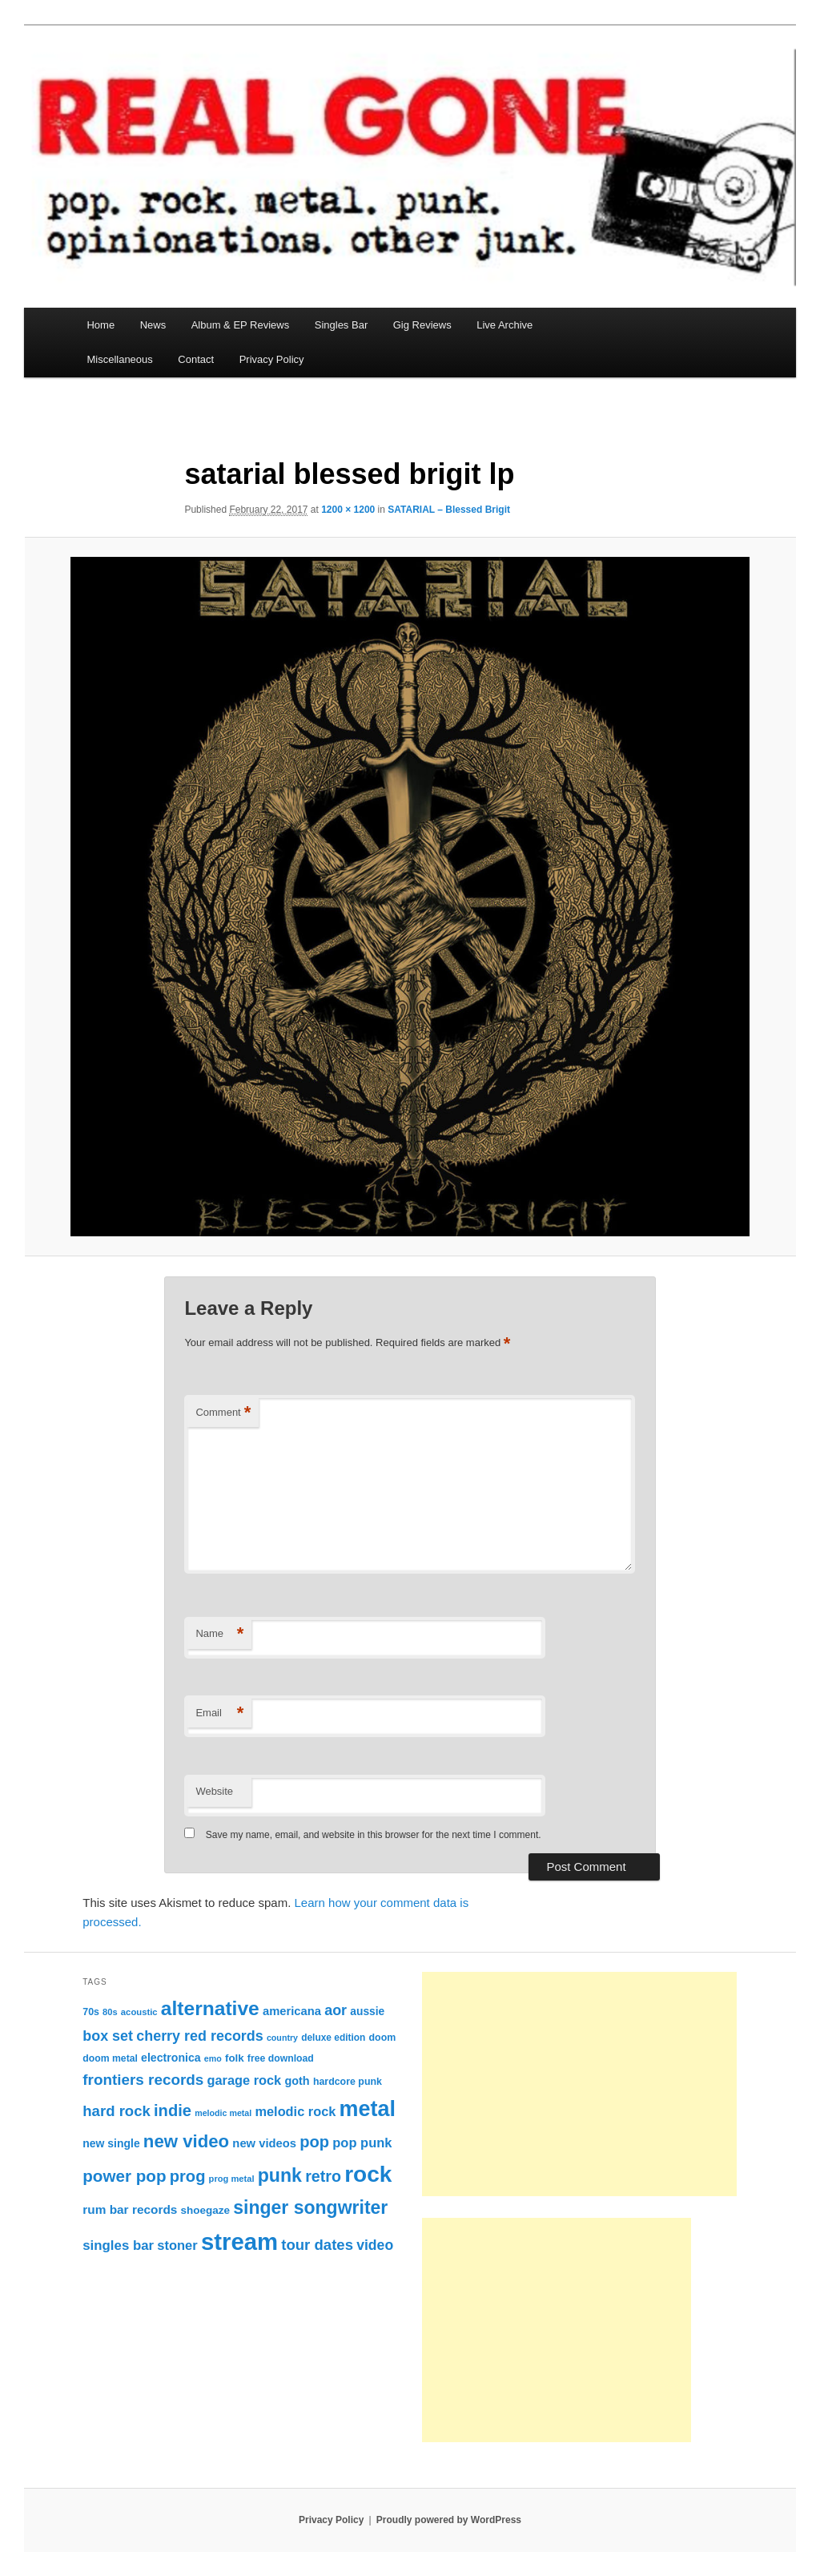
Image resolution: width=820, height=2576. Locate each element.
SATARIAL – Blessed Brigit (449, 509)
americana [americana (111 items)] (292, 2011)
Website (214, 1791)
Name (219, 1634)
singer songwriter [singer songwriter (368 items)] (310, 2207)
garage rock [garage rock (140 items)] (244, 2080)
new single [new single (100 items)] (110, 2143)
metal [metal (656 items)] (368, 2109)
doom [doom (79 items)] (382, 2037)
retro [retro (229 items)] (323, 2176)
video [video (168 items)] (374, 2245)
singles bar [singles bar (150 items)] (118, 2245)
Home (100, 325)
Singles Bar (341, 325)
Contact (196, 359)
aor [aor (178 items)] (335, 2010)
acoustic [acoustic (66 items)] (139, 2012)
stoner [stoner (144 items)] (177, 2245)
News (153, 325)
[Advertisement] (579, 2084)
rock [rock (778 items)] (368, 2174)
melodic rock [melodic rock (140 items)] (295, 2111)
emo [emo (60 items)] (213, 2058)
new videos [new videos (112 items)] (264, 2143)
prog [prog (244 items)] (188, 2176)
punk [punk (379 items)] (280, 2175)
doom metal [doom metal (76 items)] (110, 2058)
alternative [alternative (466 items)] (210, 2008)
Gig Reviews (422, 325)
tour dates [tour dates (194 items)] (317, 2244)
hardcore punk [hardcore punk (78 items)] (347, 2081)
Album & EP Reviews (240, 325)
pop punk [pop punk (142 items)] (362, 2142)
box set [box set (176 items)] (107, 2036)
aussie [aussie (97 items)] (367, 2011)
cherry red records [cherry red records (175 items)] (199, 2036)
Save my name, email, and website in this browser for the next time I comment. (373, 1834)
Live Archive (504, 325)
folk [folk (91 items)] (234, 2058)
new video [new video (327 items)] (186, 2141)
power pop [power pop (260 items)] (124, 2176)
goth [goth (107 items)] (296, 2080)
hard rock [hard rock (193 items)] (116, 2110)
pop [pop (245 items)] (314, 2142)
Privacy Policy (271, 359)
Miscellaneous (119, 359)
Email (219, 1713)
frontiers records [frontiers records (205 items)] (142, 2079)
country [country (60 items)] (282, 2037)
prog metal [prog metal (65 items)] (232, 2178)
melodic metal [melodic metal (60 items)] (223, 2113)
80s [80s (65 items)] (110, 2012)
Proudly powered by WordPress (448, 2520)
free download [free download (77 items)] (280, 2058)
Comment (223, 1413)
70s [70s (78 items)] (90, 2012)
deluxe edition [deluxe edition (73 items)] (333, 2037)
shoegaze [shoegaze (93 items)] (206, 2210)
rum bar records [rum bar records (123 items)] (129, 2209)
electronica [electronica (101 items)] (171, 2057)
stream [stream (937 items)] (239, 2241)
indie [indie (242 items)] (172, 2110)
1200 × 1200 (348, 509)
